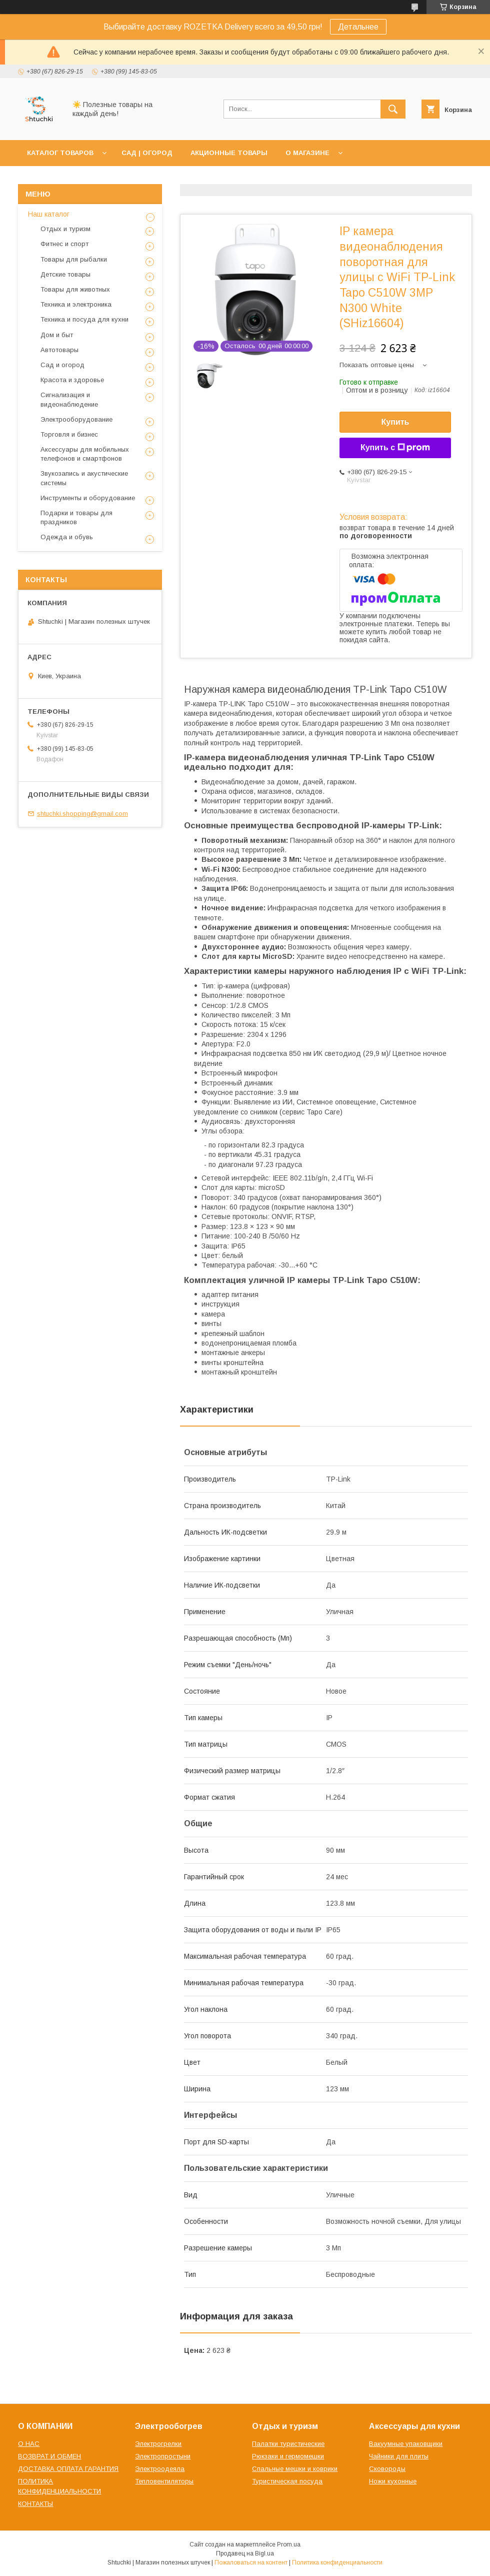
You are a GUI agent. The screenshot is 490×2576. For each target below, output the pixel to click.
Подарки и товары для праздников (76, 517)
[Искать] (393, 109)
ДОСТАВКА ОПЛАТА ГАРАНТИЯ (68, 2468)
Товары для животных (75, 289)
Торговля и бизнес (69, 434)
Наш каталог (49, 214)
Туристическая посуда (287, 2481)
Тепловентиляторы (164, 2481)
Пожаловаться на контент (251, 2562)
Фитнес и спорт (64, 244)
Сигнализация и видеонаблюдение (69, 399)
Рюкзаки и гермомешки (288, 2456)
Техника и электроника (76, 304)
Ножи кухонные (392, 2481)
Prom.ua (288, 2544)
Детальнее (358, 27)
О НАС (29, 2443)
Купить (396, 422)
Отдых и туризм (65, 229)
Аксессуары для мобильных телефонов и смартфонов (84, 454)
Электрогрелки (158, 2443)
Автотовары (59, 350)
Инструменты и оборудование (87, 498)
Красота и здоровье (72, 380)
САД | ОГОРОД (147, 153)
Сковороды (387, 2468)
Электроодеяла (159, 2468)
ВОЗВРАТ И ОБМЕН (49, 2456)
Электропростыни (162, 2456)
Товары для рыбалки (73, 259)
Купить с (395, 447)
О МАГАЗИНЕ (308, 153)
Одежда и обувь (66, 537)
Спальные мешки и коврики (295, 2468)
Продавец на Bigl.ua (245, 2553)
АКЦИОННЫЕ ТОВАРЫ (229, 153)
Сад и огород (62, 365)
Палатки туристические (288, 2443)
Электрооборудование (76, 419)
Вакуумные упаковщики (405, 2443)
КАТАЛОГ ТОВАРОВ (60, 153)
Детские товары (65, 274)
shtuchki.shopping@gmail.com (82, 813)
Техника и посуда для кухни (84, 319)
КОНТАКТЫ (35, 2503)
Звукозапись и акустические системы (84, 478)
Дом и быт (56, 335)
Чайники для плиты (398, 2456)
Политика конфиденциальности (337, 2562)
